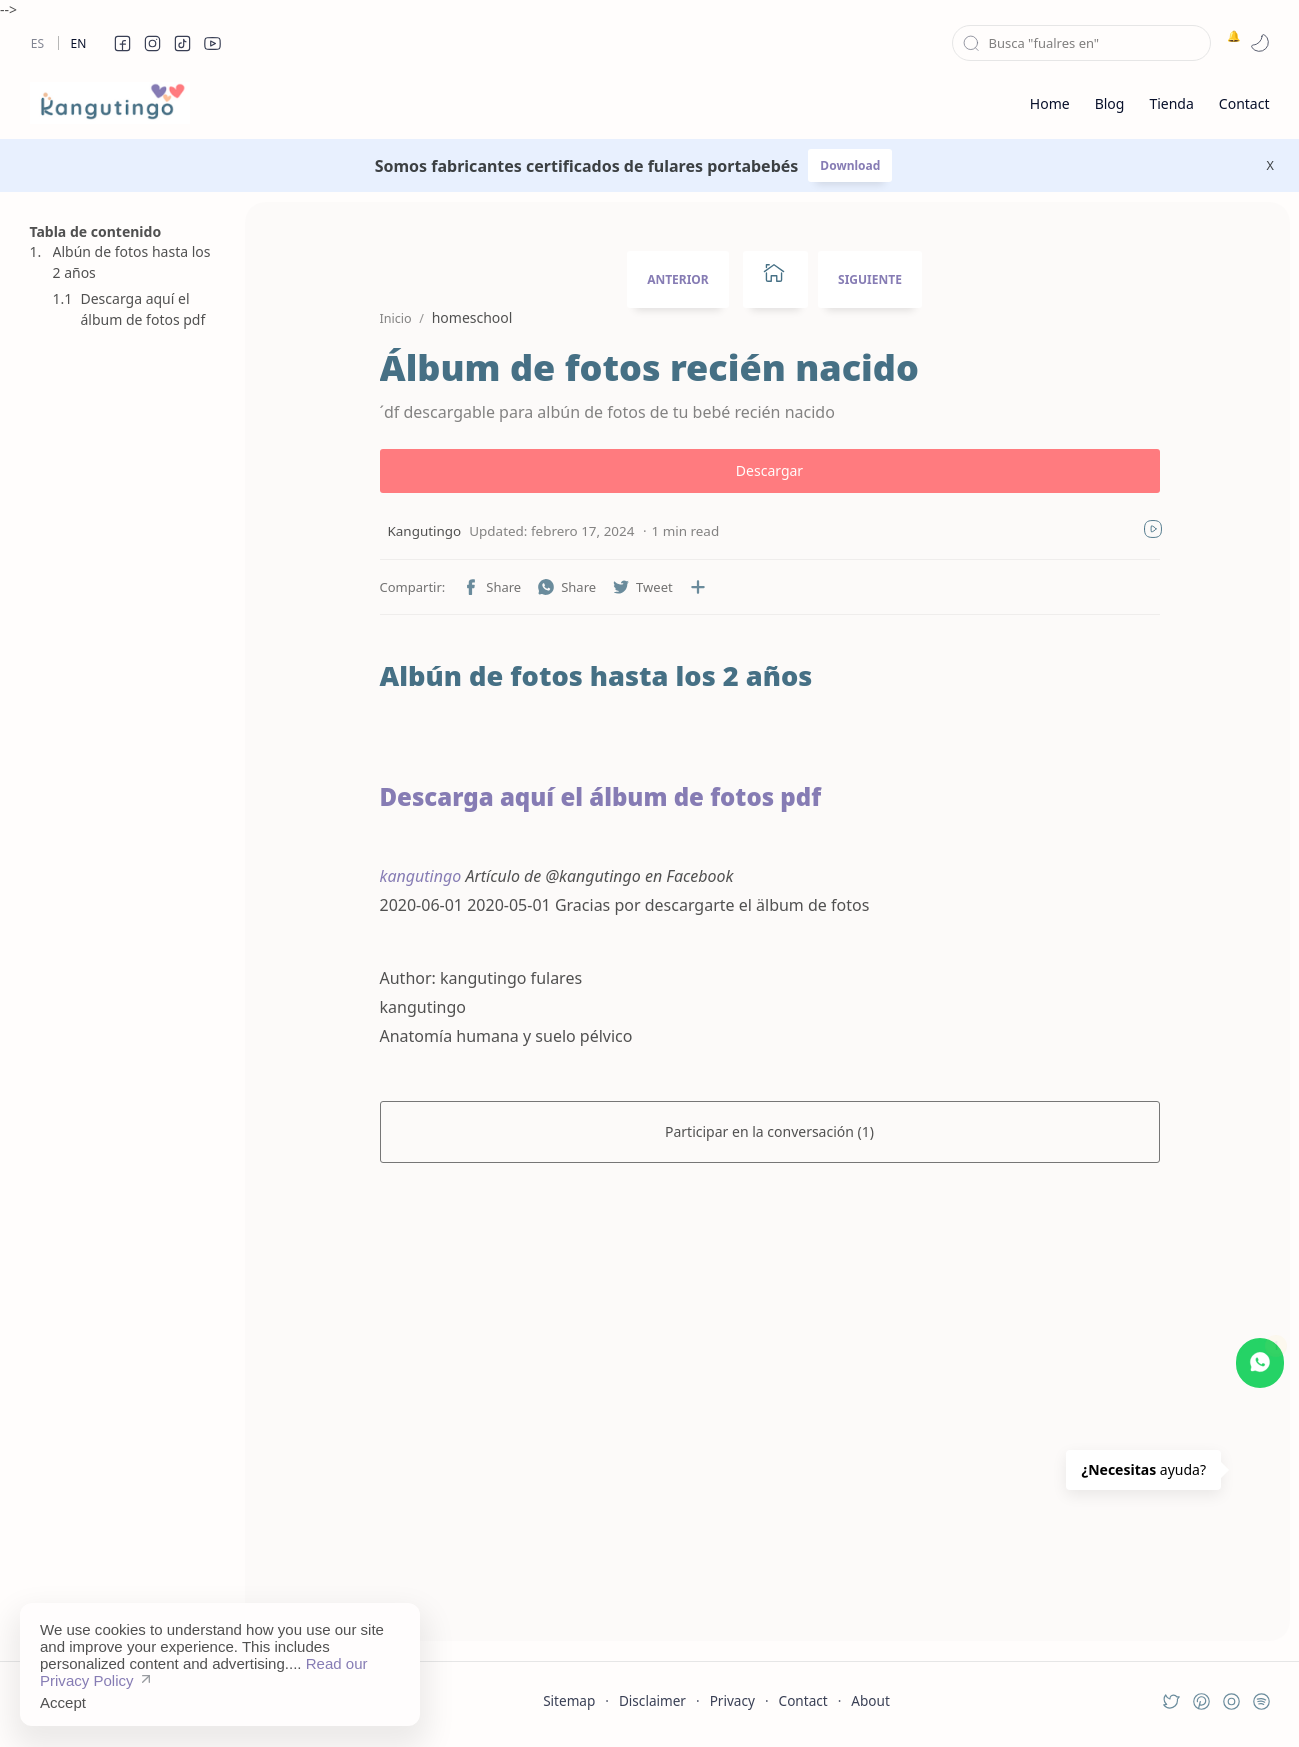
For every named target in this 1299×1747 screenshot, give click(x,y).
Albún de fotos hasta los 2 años (132, 262)
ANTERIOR (678, 279)
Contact (803, 1700)
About (870, 1700)
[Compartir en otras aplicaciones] (698, 587)
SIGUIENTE (870, 279)
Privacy (732, 1700)
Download (850, 165)
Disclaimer (652, 1700)
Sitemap (569, 1700)
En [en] (79, 43)
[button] (123, 43)
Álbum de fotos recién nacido (649, 368)
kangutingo (421, 876)
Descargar (769, 470)
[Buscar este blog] (1081, 43)
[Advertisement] (125, 1321)
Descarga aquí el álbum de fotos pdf (143, 309)
